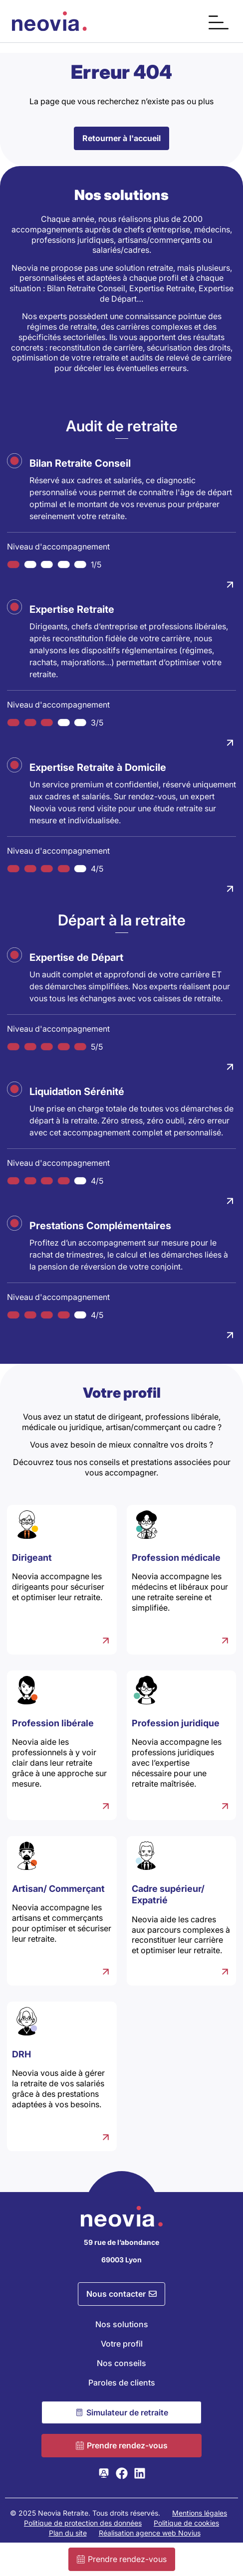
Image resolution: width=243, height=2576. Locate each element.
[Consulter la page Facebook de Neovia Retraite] (122, 2473)
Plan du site (68, 2533)
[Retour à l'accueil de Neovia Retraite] (49, 21)
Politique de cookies (186, 2523)
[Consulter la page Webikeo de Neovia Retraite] (104, 2473)
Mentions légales (199, 2513)
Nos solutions (121, 2324)
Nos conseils (121, 2363)
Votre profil (122, 2344)
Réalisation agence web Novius (150, 2533)
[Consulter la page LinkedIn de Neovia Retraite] (140, 2473)
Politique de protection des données (83, 2523)
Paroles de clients (121, 2383)
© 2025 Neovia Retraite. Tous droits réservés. (85, 2513)
